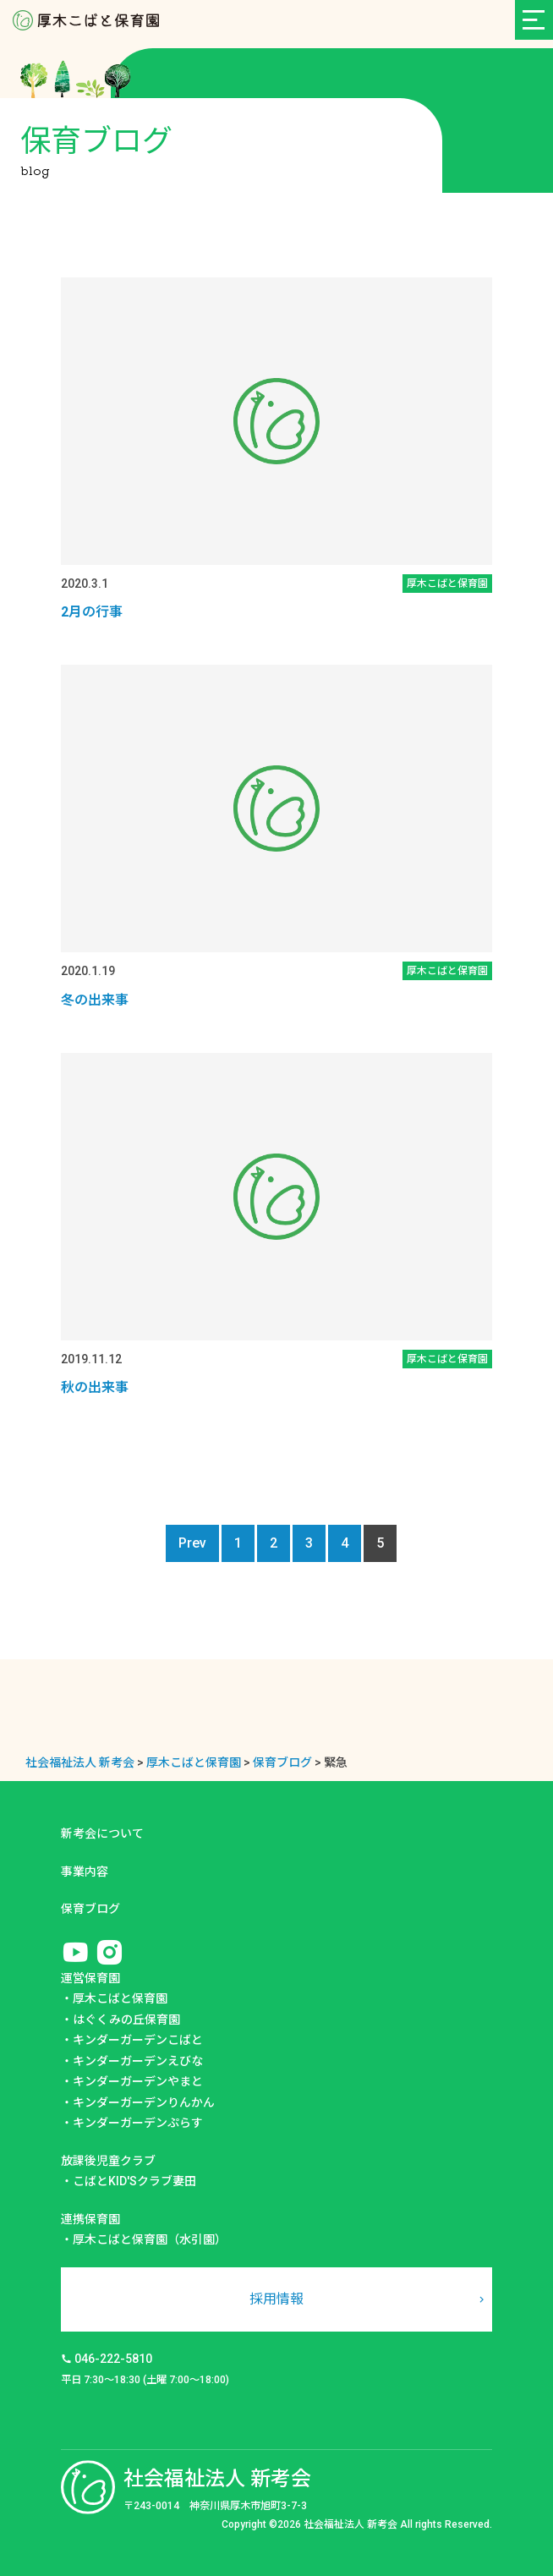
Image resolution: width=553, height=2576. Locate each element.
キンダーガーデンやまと (138, 2081)
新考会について (102, 1833)
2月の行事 (92, 612)
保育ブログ (90, 1909)
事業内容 (84, 1871)
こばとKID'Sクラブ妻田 (134, 2181)
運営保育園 (90, 1978)
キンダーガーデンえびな (138, 2061)
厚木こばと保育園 (120, 1998)
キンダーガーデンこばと (138, 2040)
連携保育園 (90, 2219)
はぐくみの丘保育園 (126, 2019)
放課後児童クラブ (108, 2161)
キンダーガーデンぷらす (138, 2122)
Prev (192, 1543)
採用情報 (276, 2299)
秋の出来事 (95, 1387)
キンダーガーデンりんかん (144, 2102)
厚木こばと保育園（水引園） (150, 2239)
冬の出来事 (95, 1000)
